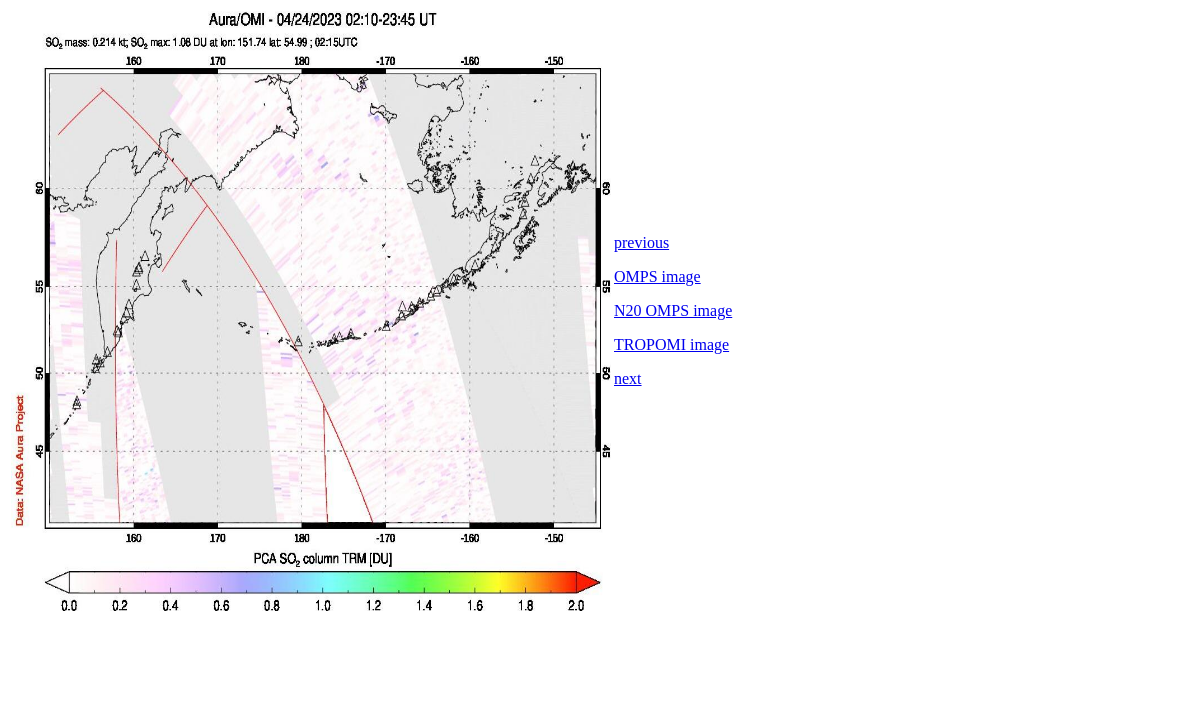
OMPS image (657, 276)
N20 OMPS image (673, 310)
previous (641, 242)
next (628, 378)
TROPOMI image (671, 344)
